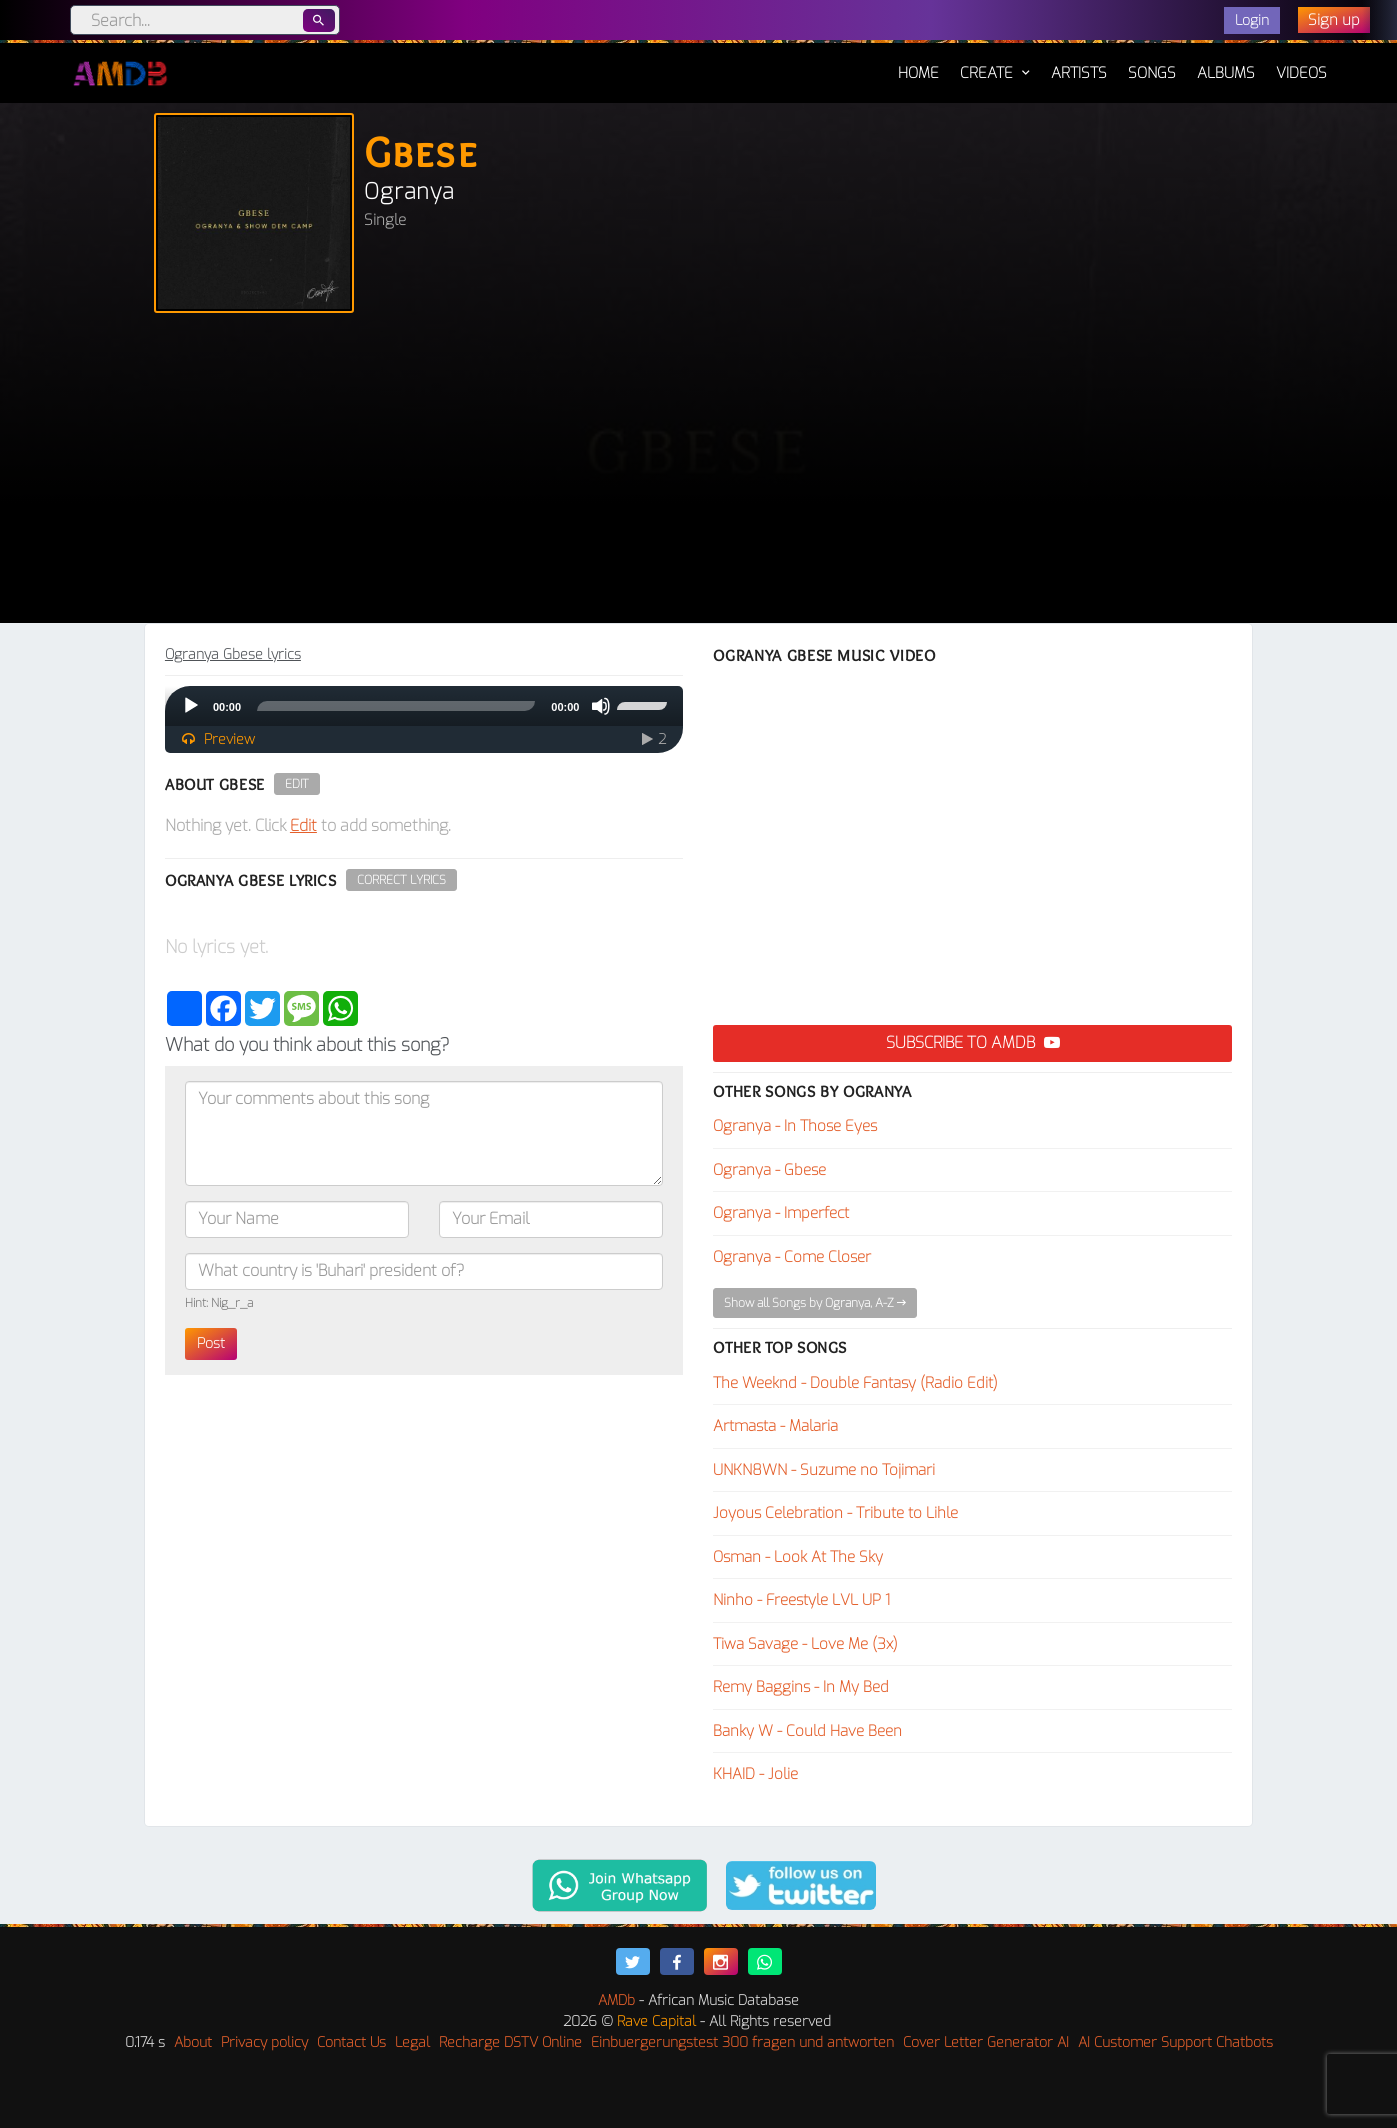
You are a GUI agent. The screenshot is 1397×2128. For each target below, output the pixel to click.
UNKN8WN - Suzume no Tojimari (824, 1470)
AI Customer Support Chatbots (1175, 2042)
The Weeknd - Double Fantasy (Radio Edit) (855, 1383)
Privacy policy (264, 2042)
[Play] (191, 706)
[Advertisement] (699, 473)
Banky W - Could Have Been (807, 1731)
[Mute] (601, 706)
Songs (1152, 73)
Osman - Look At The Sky (798, 1557)
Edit (297, 784)
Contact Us (351, 2042)
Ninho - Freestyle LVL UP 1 (801, 1600)
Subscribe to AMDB (973, 1042)
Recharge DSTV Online (510, 2042)
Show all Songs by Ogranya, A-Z (815, 1303)
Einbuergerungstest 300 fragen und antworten (742, 2042)
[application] (424, 706)
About (193, 2042)
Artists (1079, 73)
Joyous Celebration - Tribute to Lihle (835, 1513)
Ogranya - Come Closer (792, 1257)
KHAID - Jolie (755, 1774)
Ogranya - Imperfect (781, 1213)
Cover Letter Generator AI (986, 2042)
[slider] (396, 706)
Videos (1301, 73)
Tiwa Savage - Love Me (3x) (805, 1644)
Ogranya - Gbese (769, 1170)
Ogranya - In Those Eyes (795, 1126)
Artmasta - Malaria (775, 1426)
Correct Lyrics (401, 880)
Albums (1226, 73)
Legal (412, 2042)
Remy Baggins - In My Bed (801, 1687)
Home (918, 63)
